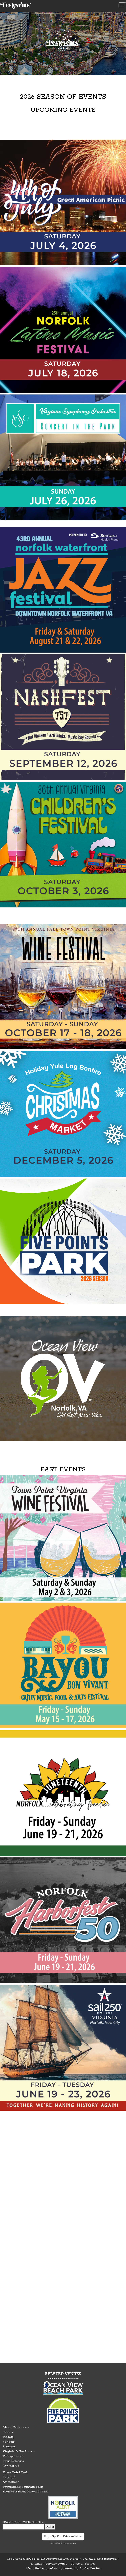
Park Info (9, 2477)
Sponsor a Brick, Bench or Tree (25, 2491)
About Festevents (16, 2427)
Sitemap (36, 2564)
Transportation (14, 2456)
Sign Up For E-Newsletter (63, 2536)
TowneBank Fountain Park (23, 2487)
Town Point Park (15, 2472)
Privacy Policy (56, 2564)
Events (8, 2432)
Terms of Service (83, 2564)
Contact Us (11, 2466)
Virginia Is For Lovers (19, 2451)
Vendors (9, 2442)
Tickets (8, 2437)
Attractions (11, 2482)
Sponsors (9, 2446)
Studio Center (89, 2568)
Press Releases (13, 2461)
